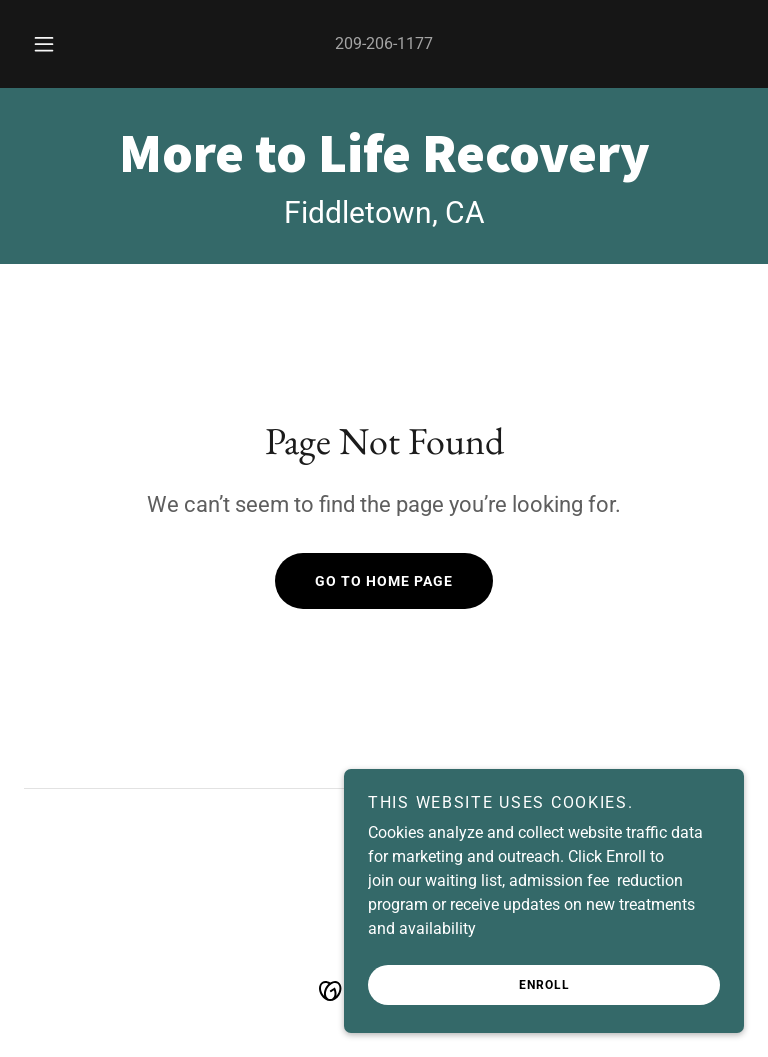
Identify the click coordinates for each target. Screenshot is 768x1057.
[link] (384, 166)
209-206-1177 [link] (384, 43)
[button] (55, 44)
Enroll (544, 985)
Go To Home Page (384, 581)
